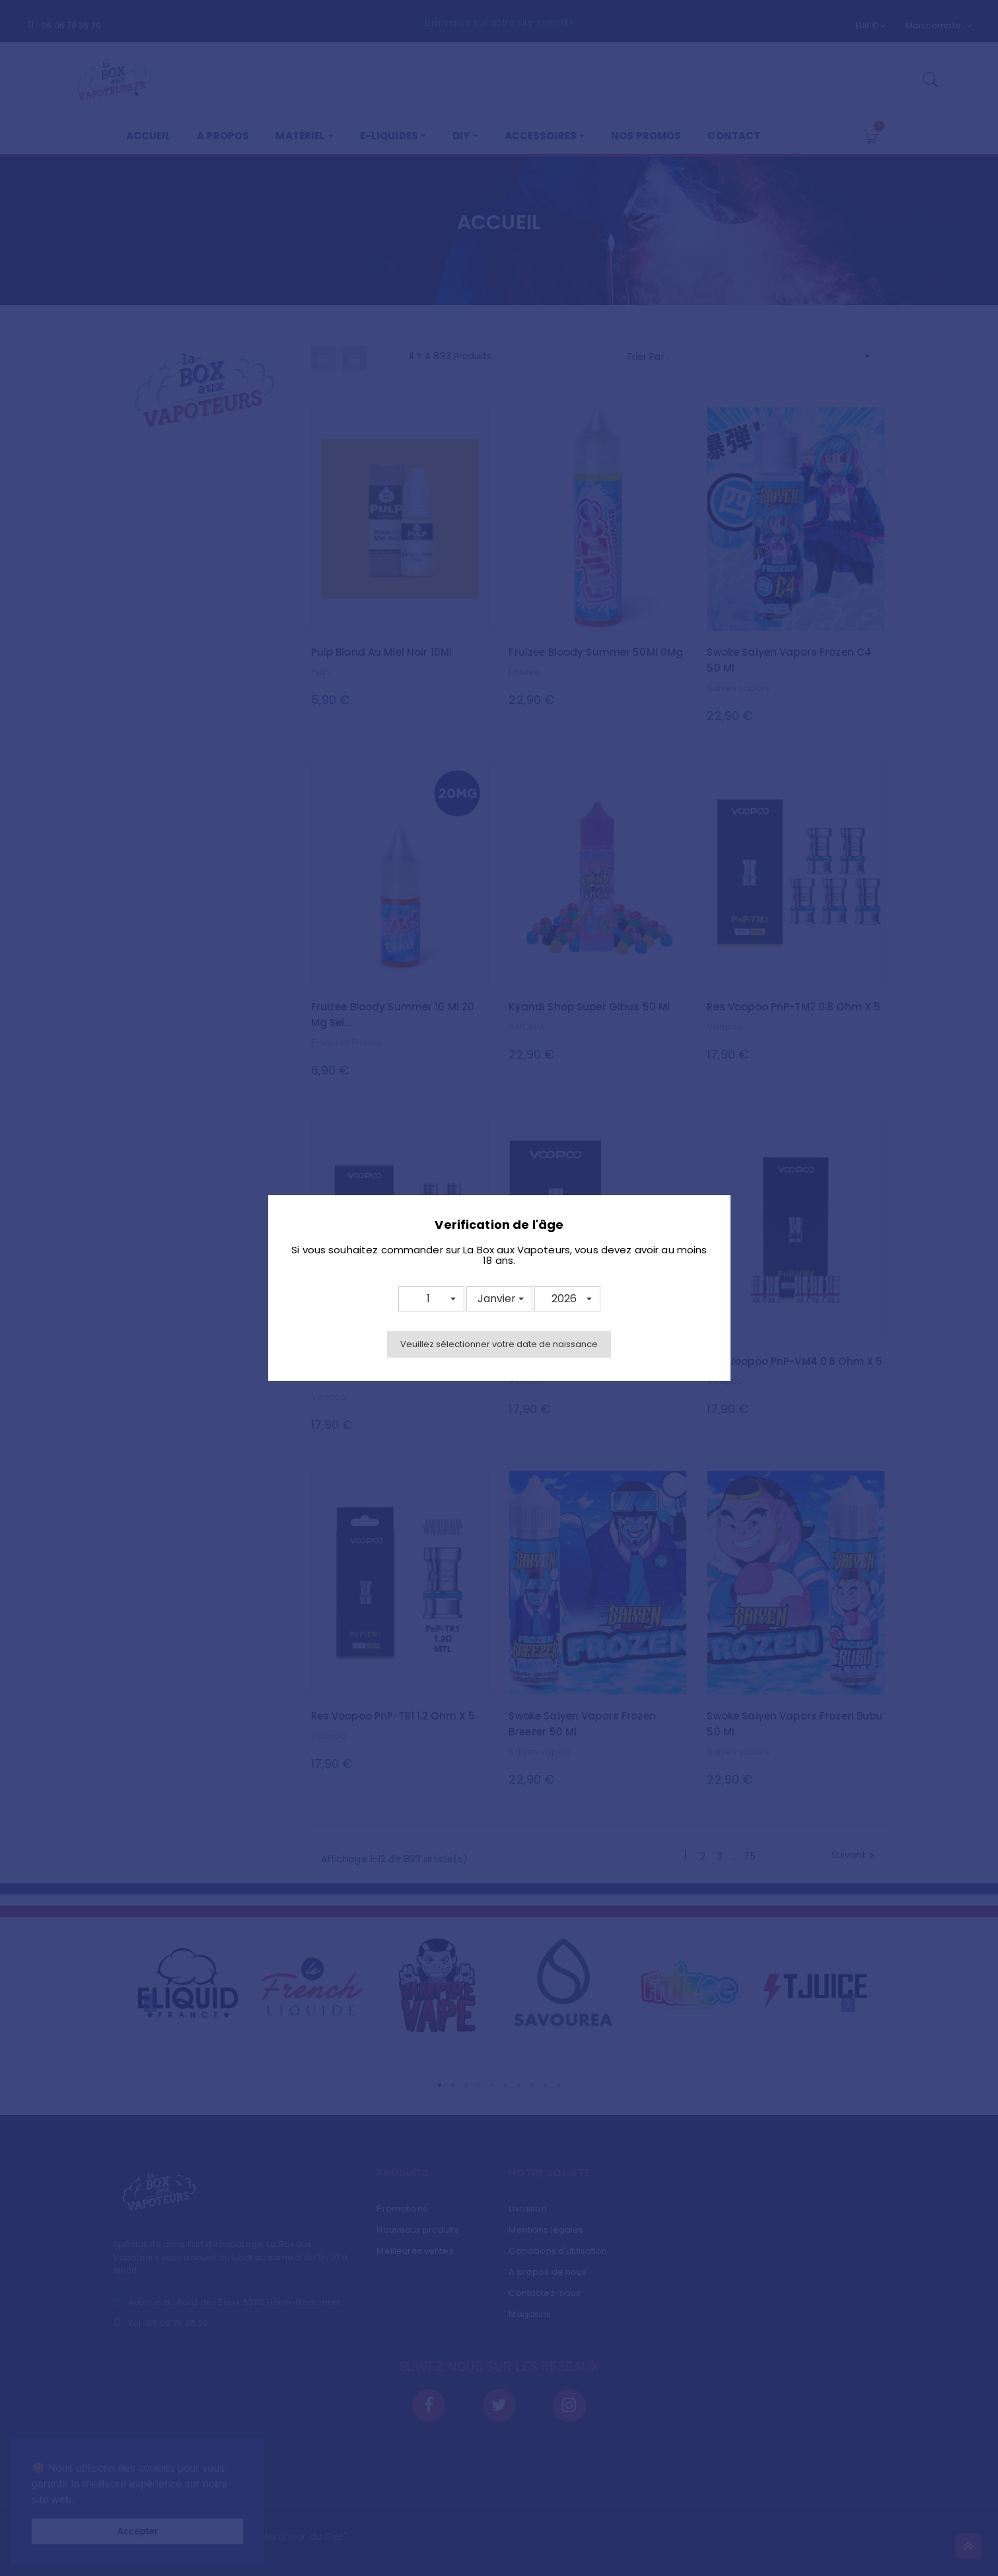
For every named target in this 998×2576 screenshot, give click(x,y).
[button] (431, 1298)
